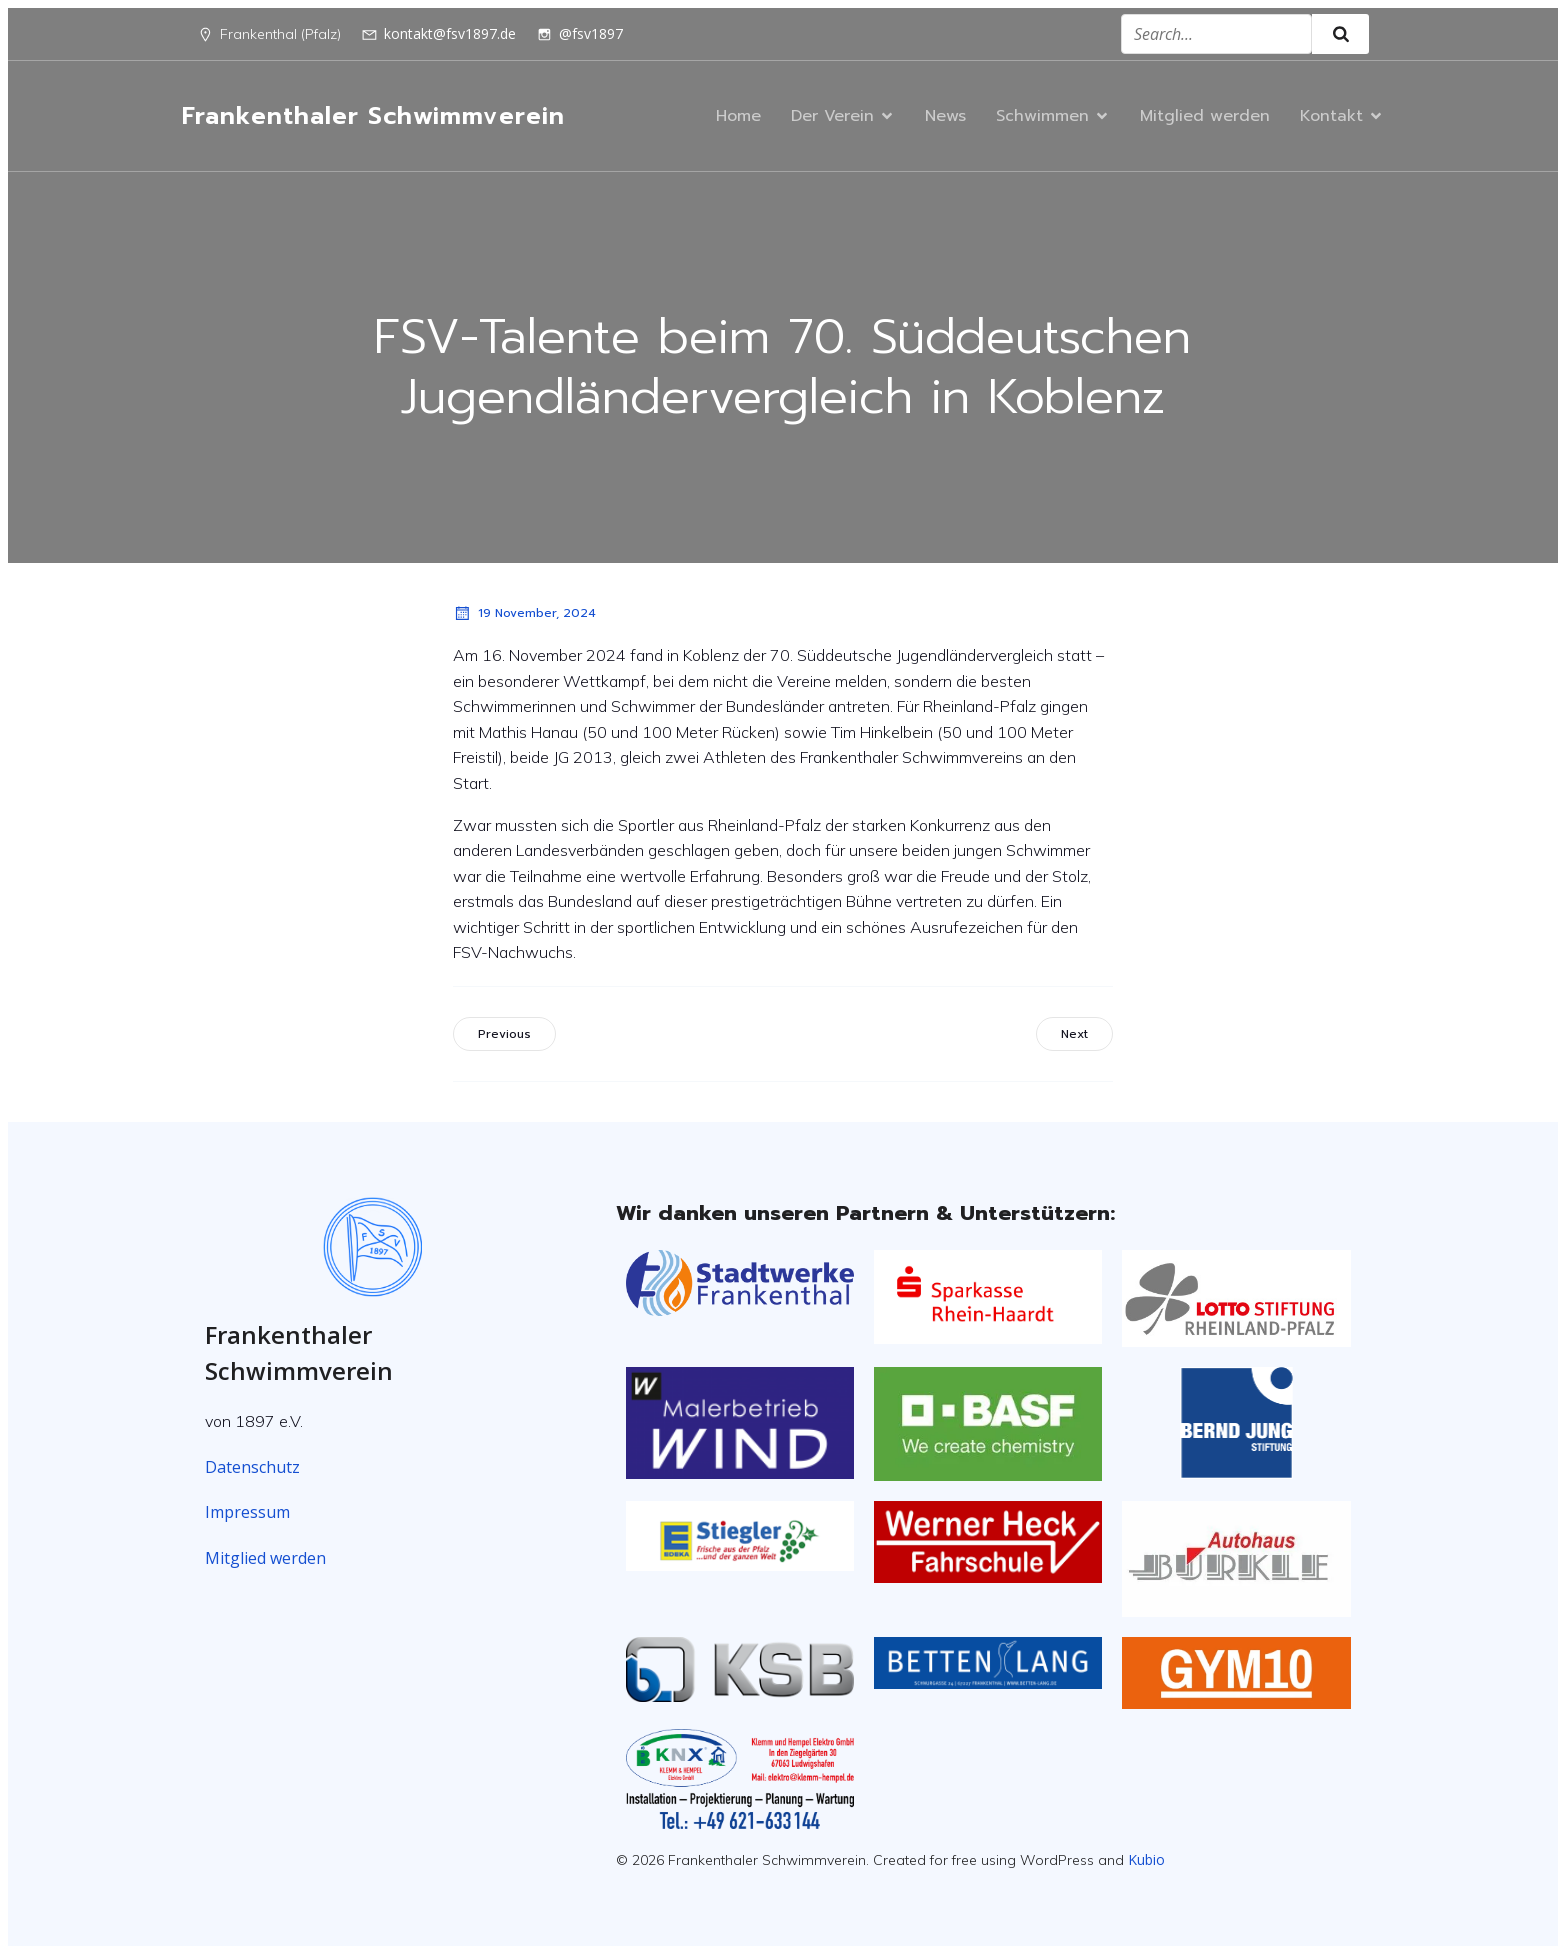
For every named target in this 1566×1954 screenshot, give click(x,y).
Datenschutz (252, 1467)
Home (738, 116)
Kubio (1146, 1859)
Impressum (247, 1512)
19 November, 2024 (524, 613)
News (945, 116)
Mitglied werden (1205, 116)
